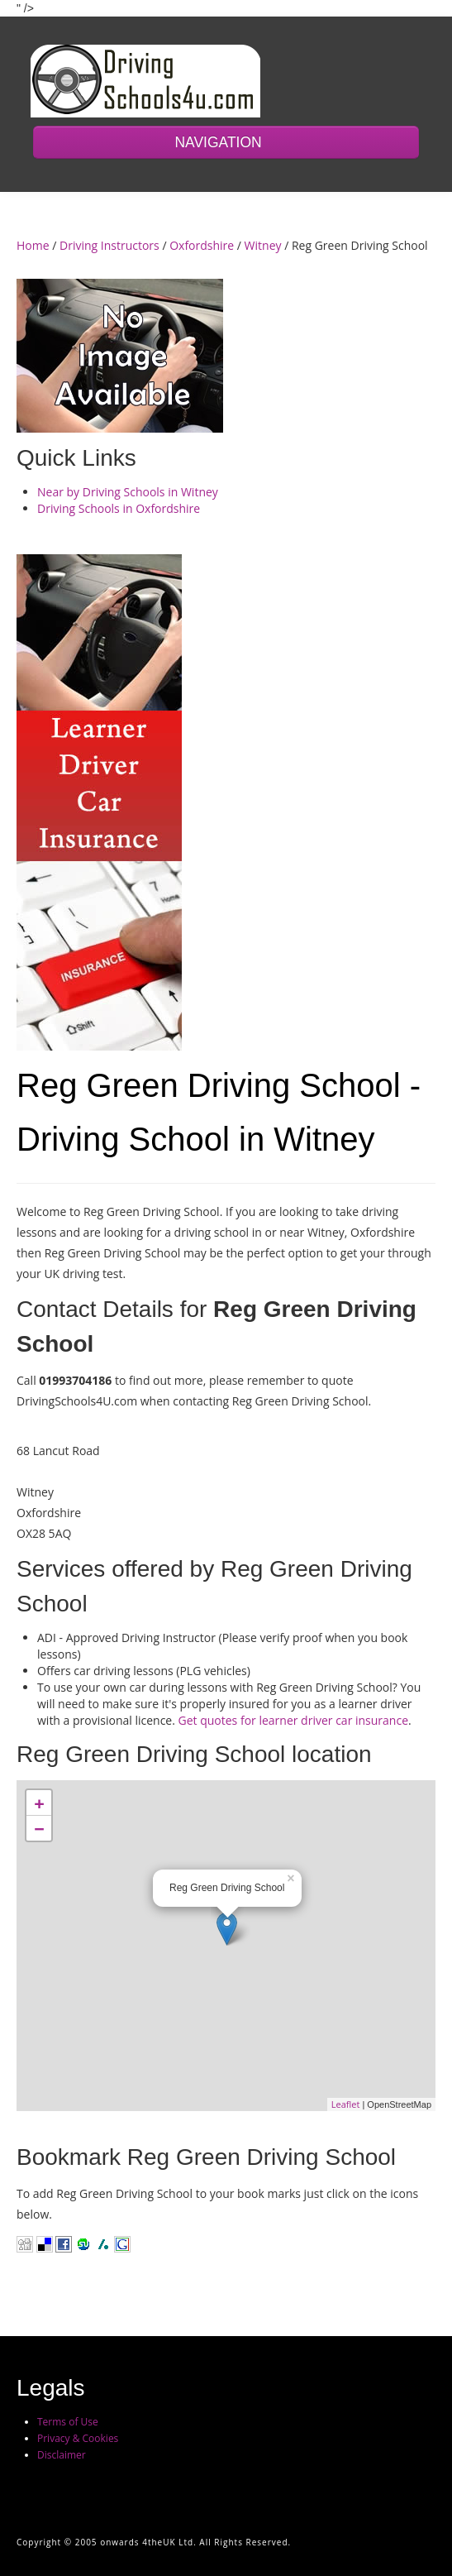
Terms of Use (67, 2422)
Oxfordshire (201, 245)
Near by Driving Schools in (127, 492)
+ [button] (39, 1802)
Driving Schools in (118, 508)
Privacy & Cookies (77, 2438)
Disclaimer (61, 2455)
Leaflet (345, 2104)
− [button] (39, 1828)
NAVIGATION (225, 142)
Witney (263, 245)
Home (33, 245)
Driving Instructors (109, 245)
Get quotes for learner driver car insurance (293, 1720)
